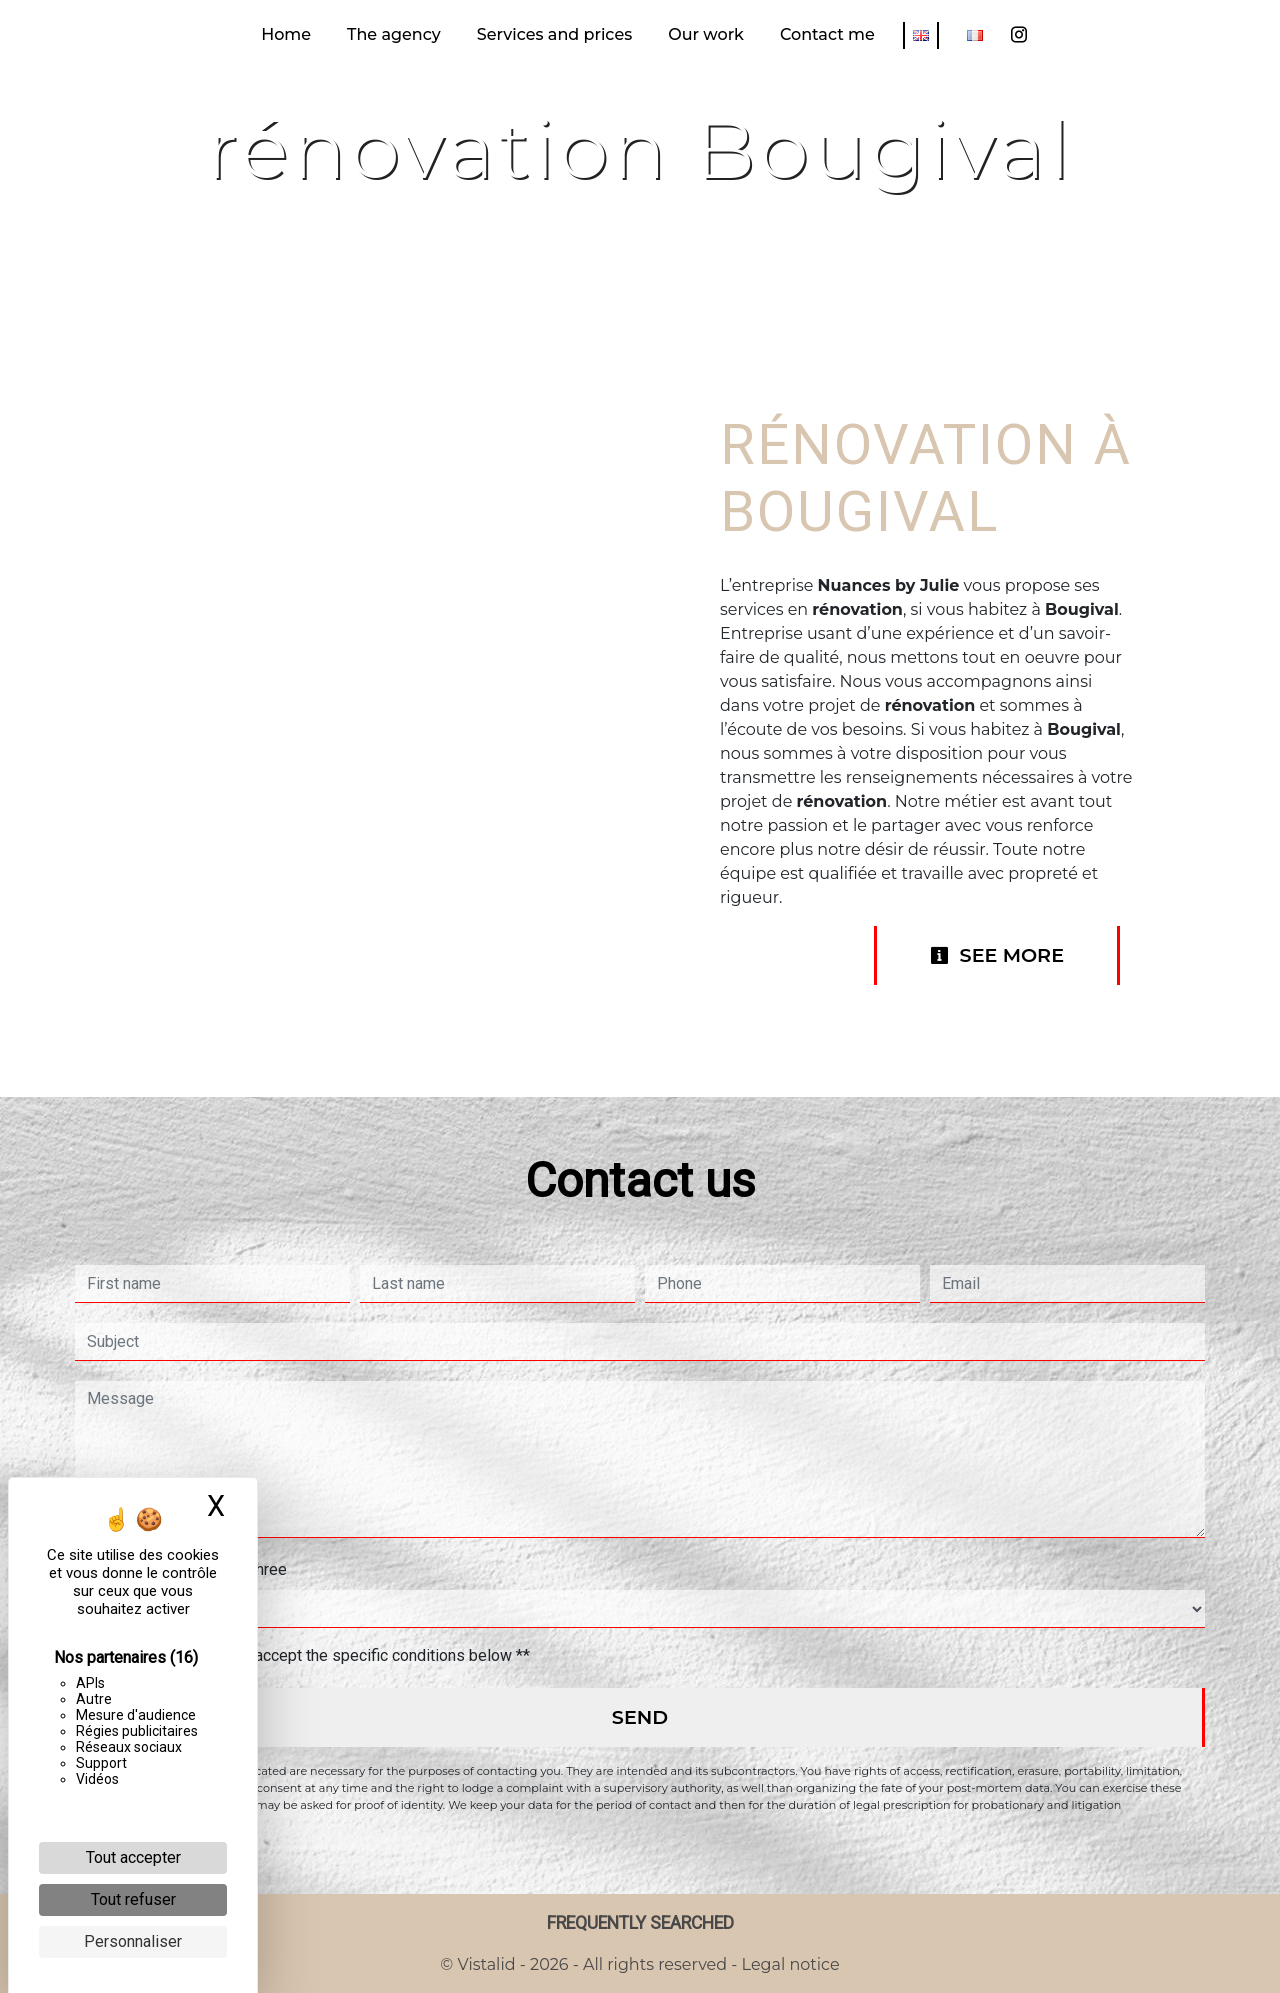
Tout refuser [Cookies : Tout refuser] (133, 1899)
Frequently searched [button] (640, 1923)
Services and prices (554, 34)
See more (997, 955)
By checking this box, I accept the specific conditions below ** (312, 1655)
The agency (394, 34)
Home (286, 34)
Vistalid (487, 1964)
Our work (706, 34)
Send (640, 1717)
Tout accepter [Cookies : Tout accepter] (133, 1857)
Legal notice (788, 1964)
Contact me (827, 34)
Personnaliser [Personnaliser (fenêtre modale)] (133, 1941)
